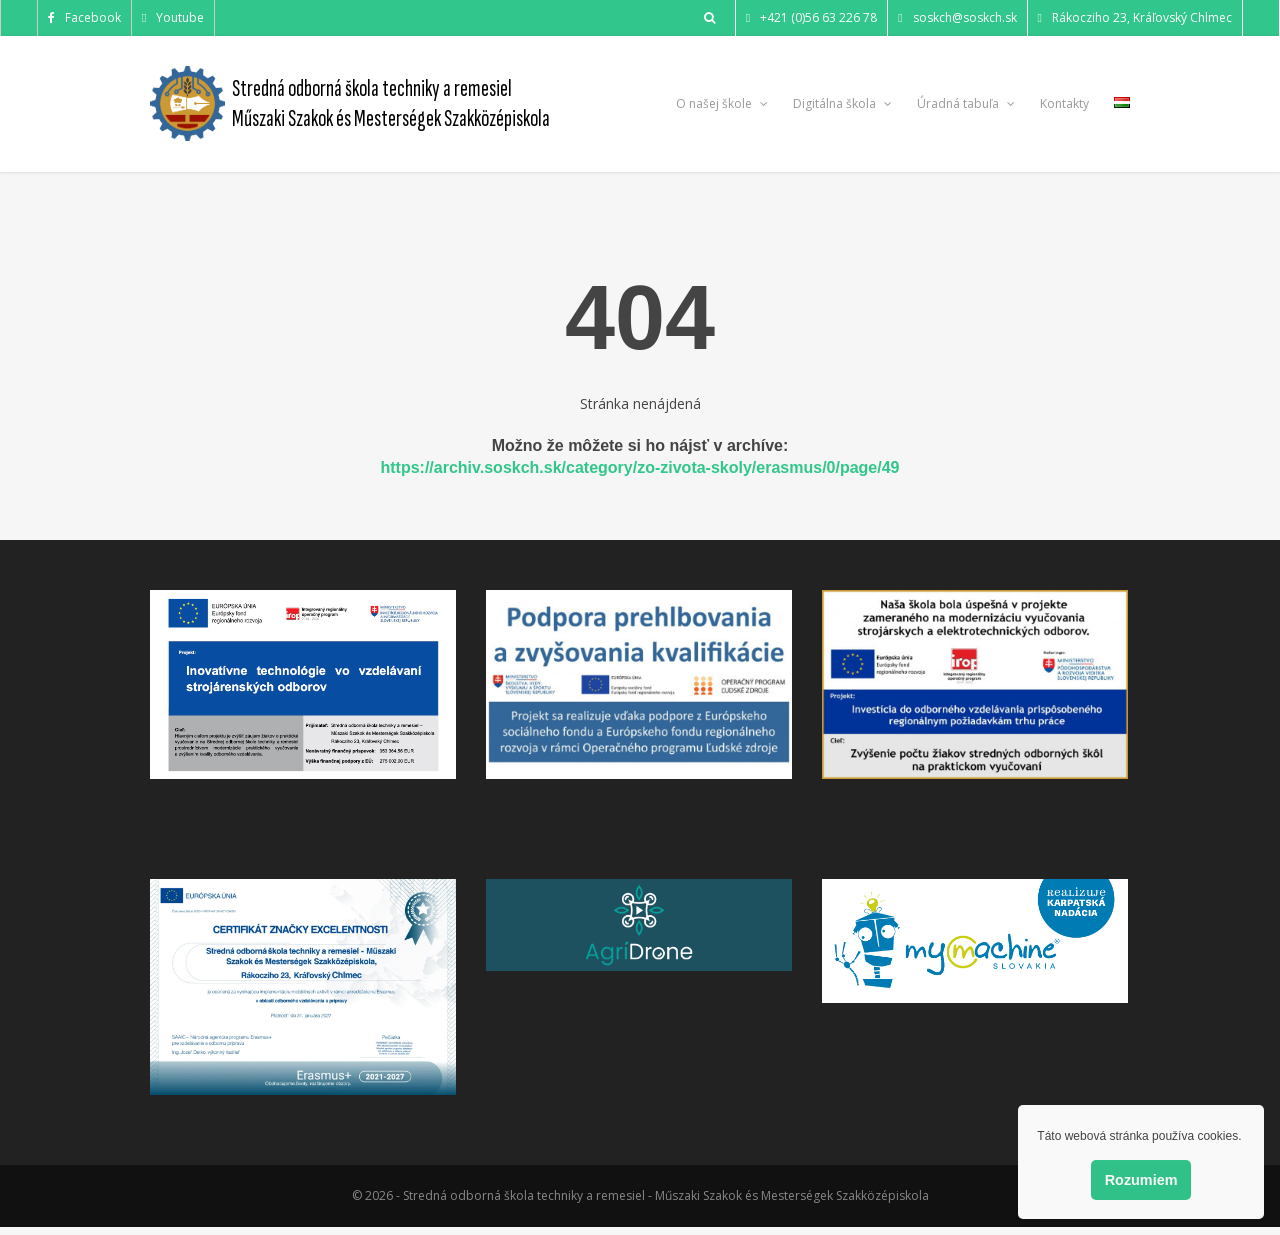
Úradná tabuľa (966, 103)
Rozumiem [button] (1141, 1180)
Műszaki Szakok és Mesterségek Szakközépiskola (391, 118)
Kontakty (1064, 103)
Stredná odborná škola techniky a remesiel (372, 88)
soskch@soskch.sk (957, 17)
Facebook (84, 17)
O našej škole (722, 103)
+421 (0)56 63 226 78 (811, 17)
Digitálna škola (842, 103)
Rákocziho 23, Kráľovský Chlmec (1135, 17)
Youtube (173, 17)
